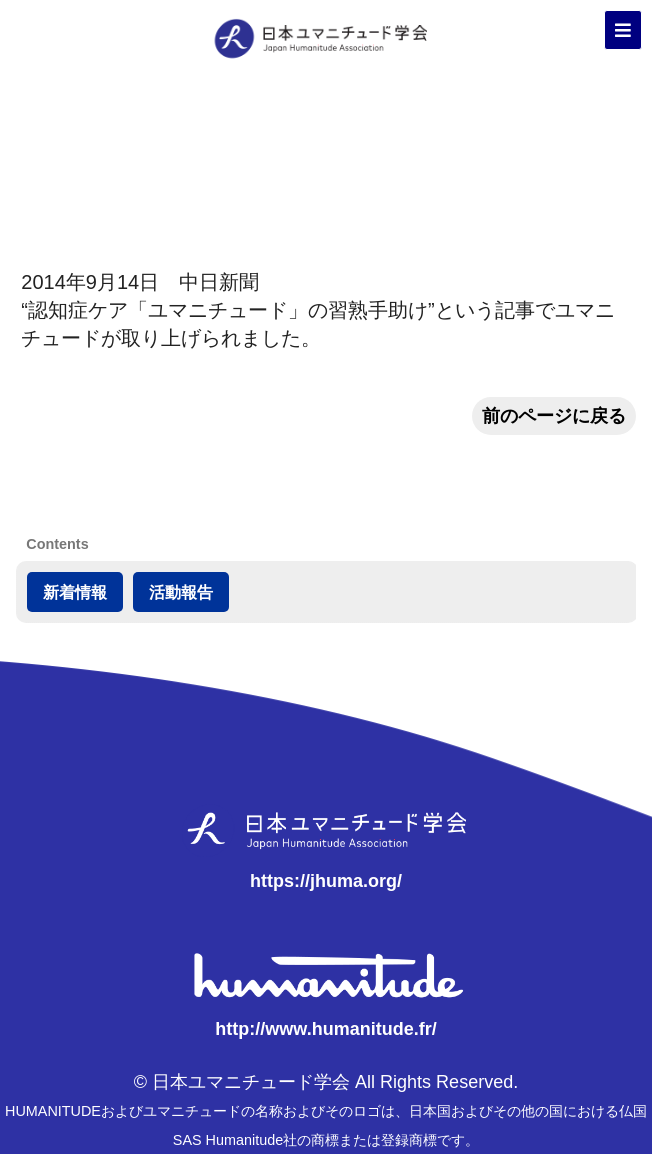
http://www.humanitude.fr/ (325, 1029)
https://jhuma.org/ (326, 881)
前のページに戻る (554, 416)
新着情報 (75, 592)
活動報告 (181, 592)
